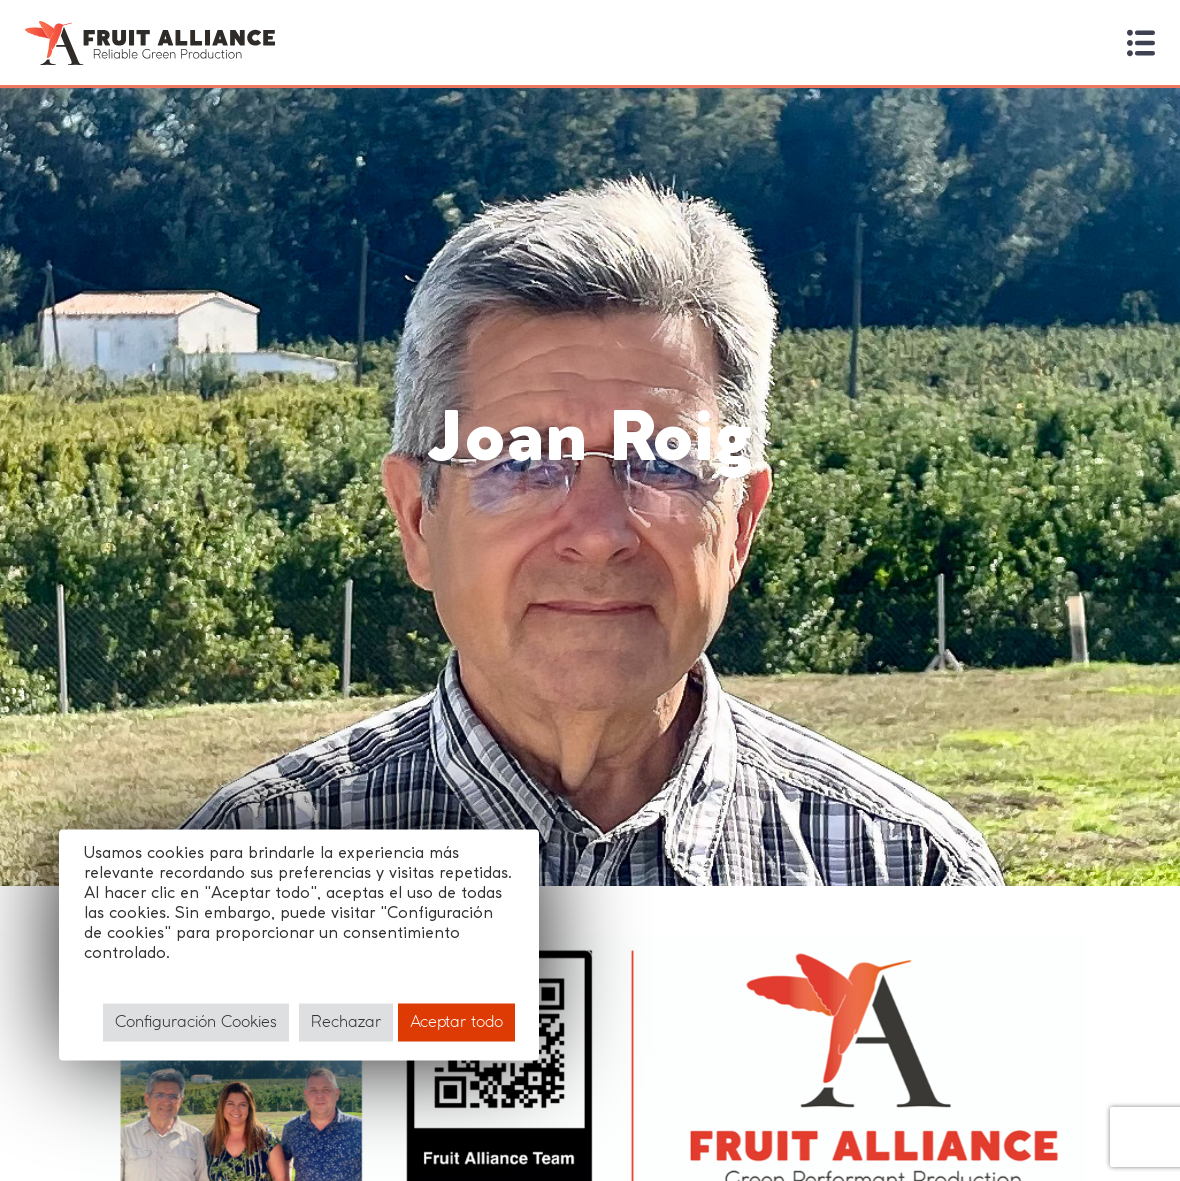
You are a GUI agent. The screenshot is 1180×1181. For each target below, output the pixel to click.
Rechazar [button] (346, 1021)
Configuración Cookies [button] (196, 1021)
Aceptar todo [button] (456, 1021)
